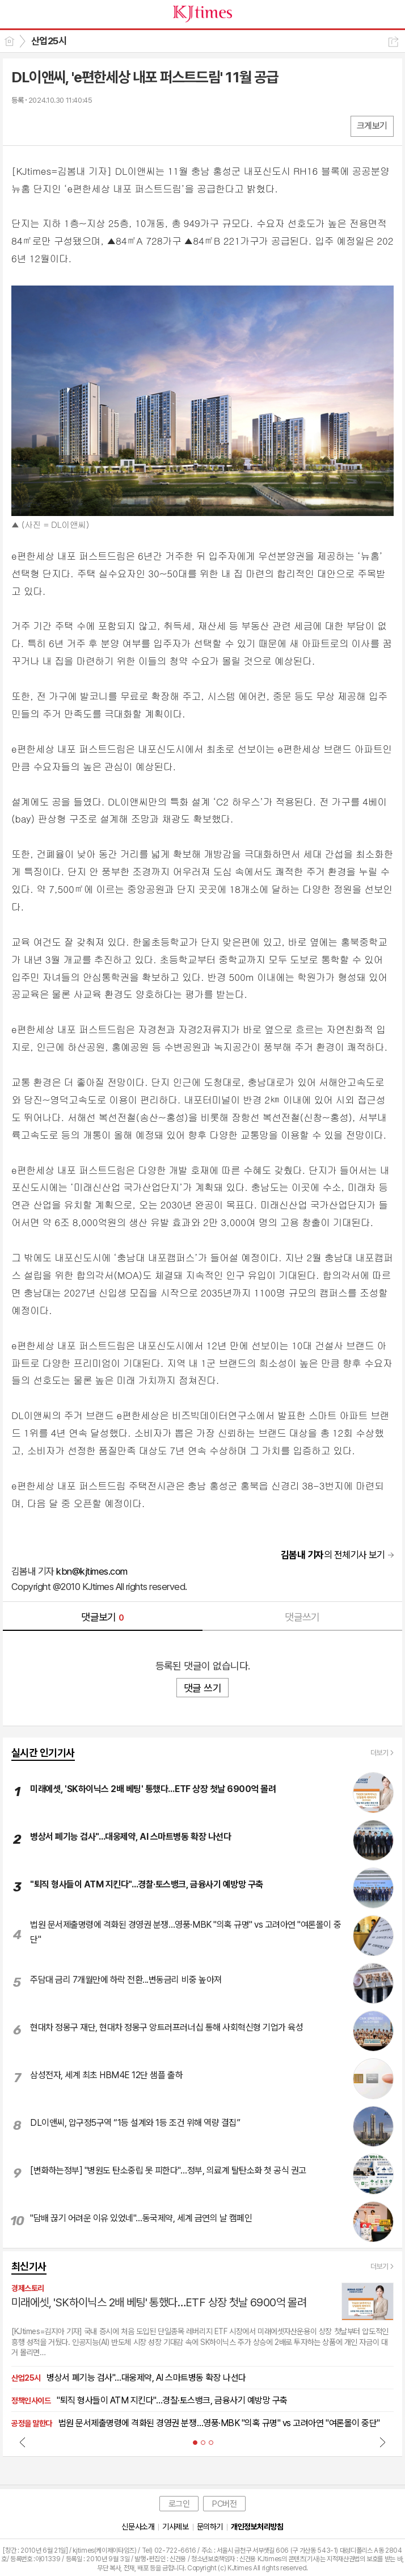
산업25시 (48, 41)
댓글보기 (102, 1617)
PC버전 (224, 2504)
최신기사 (29, 2266)
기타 (89, 126)
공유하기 (393, 41)
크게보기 (372, 125)
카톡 (67, 126)
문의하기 (210, 2526)
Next (382, 2442)
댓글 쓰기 (202, 1688)
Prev (22, 2442)
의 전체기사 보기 (333, 1554)
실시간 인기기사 (43, 1753)
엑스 (44, 126)
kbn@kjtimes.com (91, 1571)
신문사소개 (137, 2526)
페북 (21, 126)
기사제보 (175, 2526)
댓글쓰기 (302, 1617)
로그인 (179, 2504)
